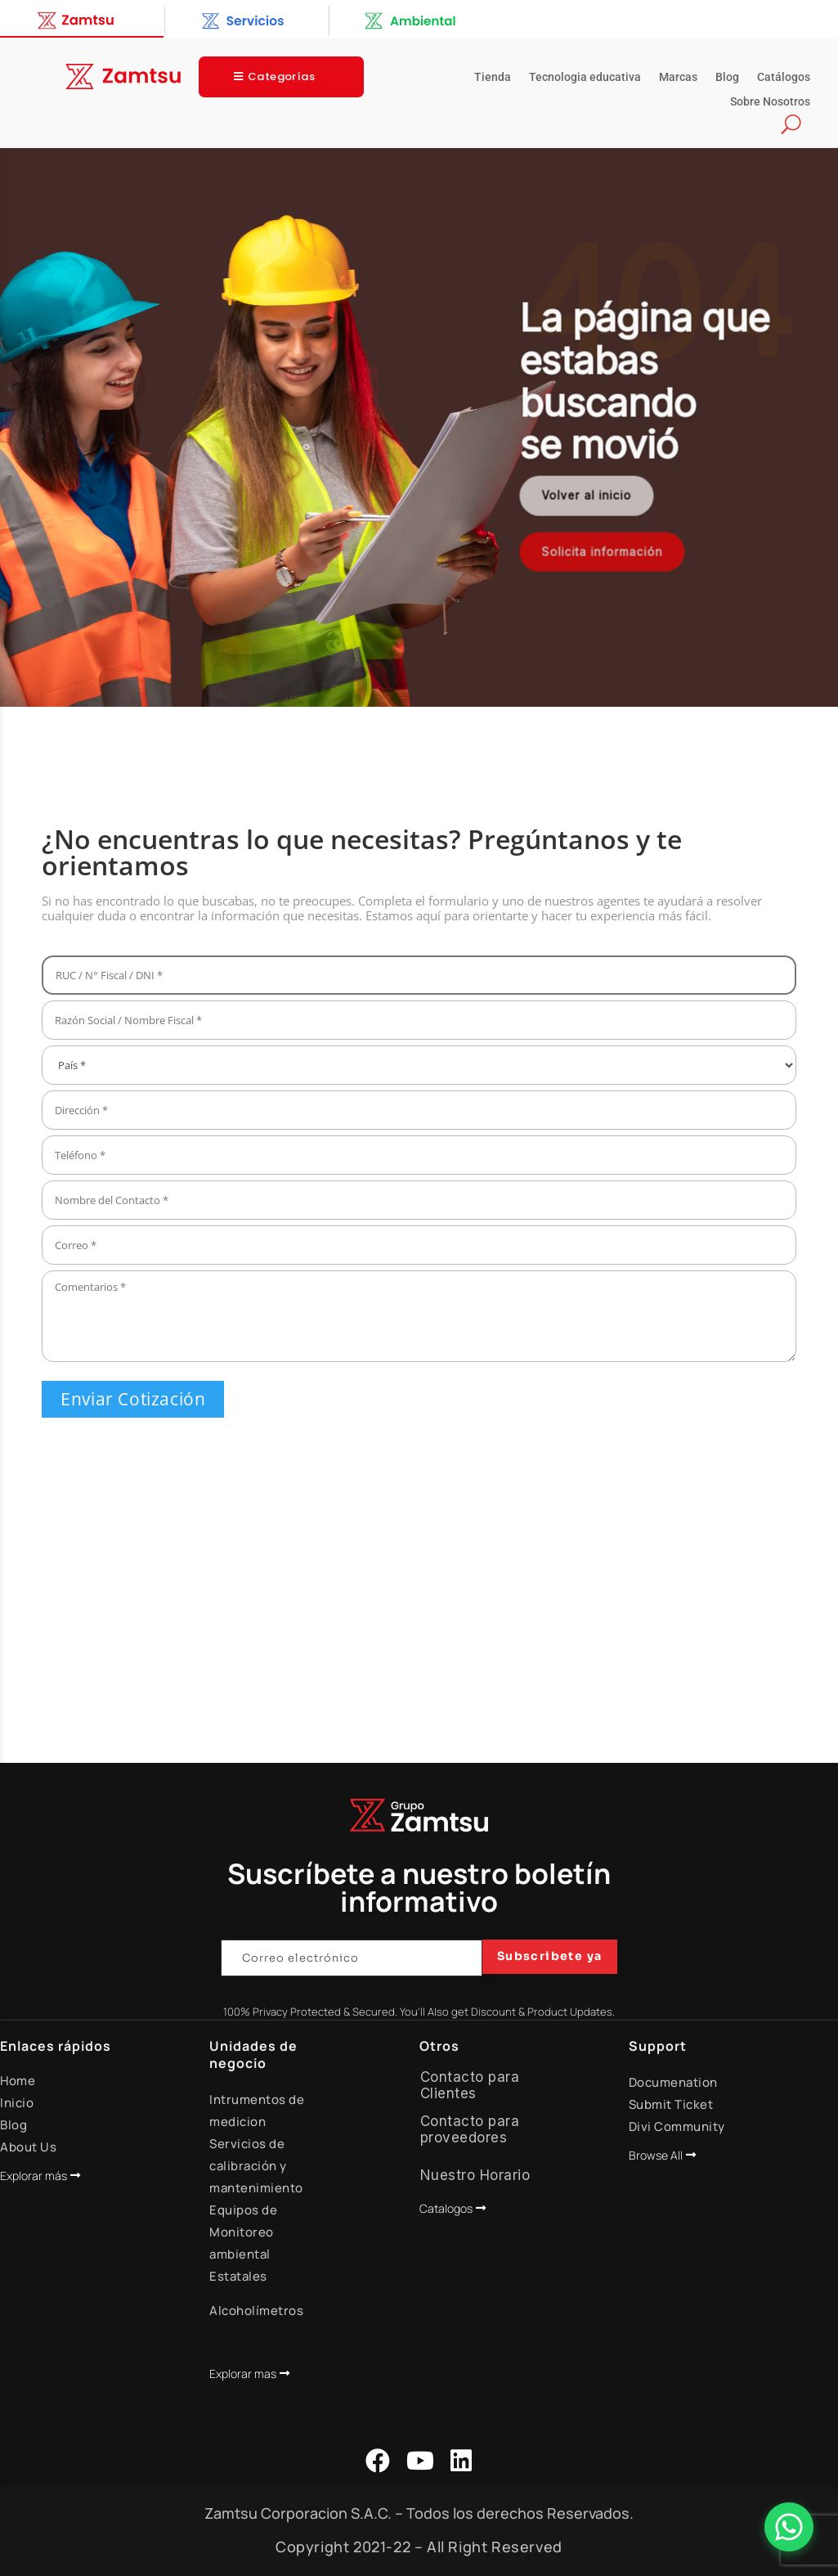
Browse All (656, 2155)
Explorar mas (242, 2373)
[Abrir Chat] (788, 2526)
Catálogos (783, 77)
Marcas (678, 77)
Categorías (281, 76)
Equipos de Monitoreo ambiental (243, 2232)
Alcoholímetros (256, 2310)
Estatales (238, 2276)
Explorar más (33, 2175)
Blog (727, 77)
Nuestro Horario (475, 2175)
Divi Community (677, 2126)
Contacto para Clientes (470, 2085)
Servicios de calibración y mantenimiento (256, 2165)
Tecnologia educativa (585, 77)
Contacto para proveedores (470, 2129)
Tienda (492, 77)
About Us (28, 2147)
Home (17, 2080)
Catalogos (446, 2208)
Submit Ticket (671, 2104)
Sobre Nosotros (770, 102)
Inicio (17, 2102)
